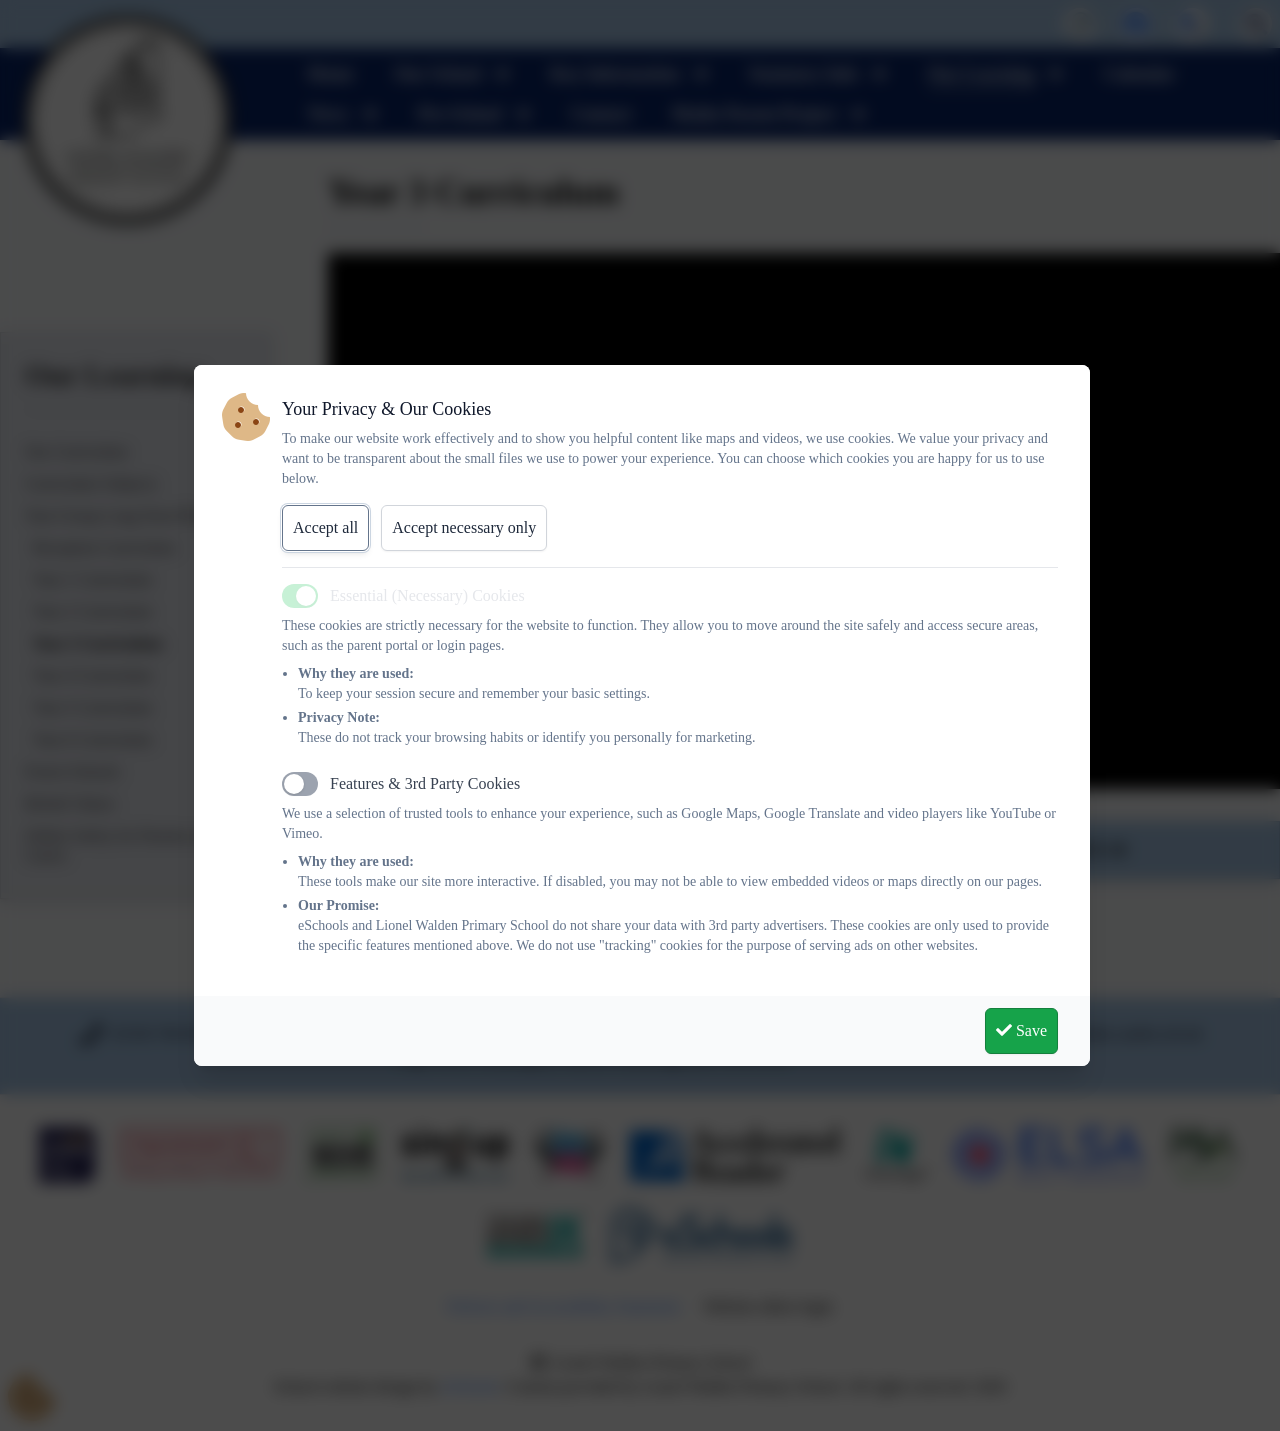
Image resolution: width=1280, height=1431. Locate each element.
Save (1021, 1030)
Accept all (325, 527)
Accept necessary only (464, 527)
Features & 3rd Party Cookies (425, 783)
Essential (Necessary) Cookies (427, 595)
